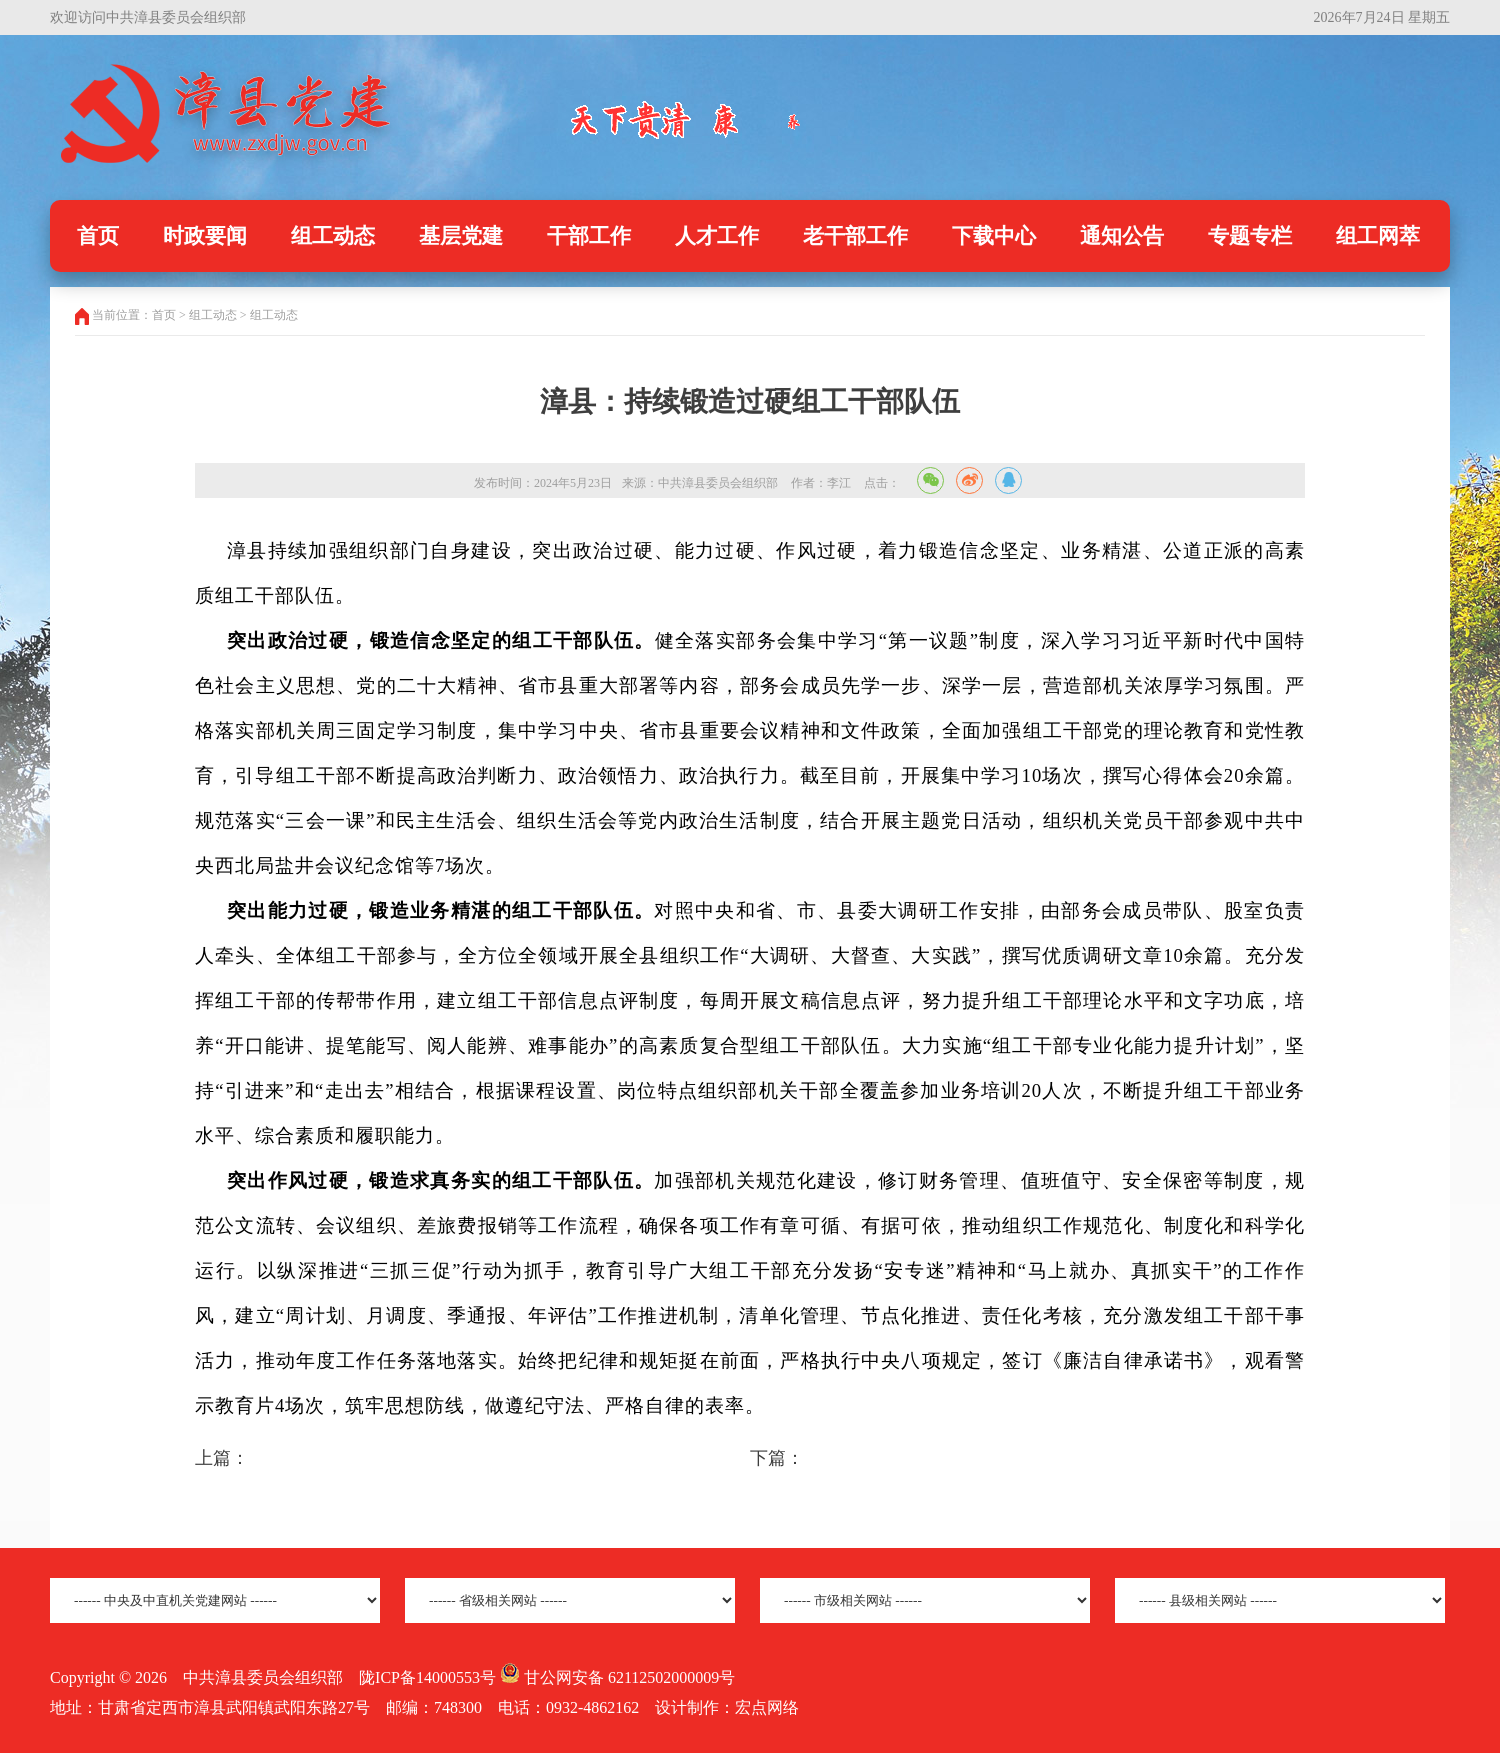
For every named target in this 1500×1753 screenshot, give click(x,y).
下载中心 (994, 236)
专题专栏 (1250, 236)
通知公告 (1122, 236)
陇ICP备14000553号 (427, 1677)
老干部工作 (855, 236)
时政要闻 (205, 236)
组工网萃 (1378, 236)
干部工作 (589, 236)
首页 (98, 236)
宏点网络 (767, 1707)
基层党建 (461, 236)
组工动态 (333, 236)
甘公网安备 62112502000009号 (617, 1677)
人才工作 (717, 236)
